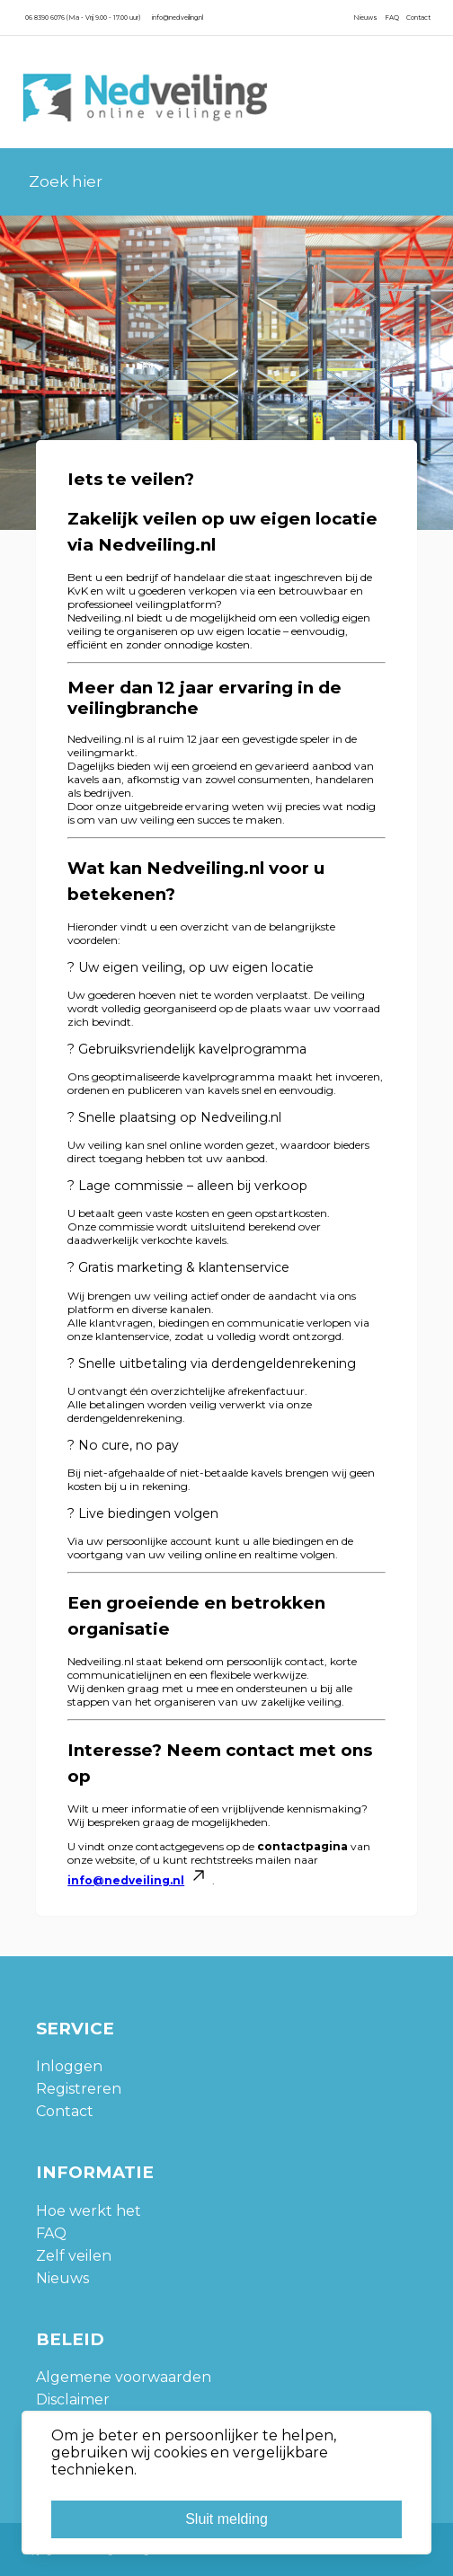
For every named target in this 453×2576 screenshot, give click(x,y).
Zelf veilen (73, 2255)
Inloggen (69, 2066)
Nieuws (365, 17)
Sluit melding (226, 2519)
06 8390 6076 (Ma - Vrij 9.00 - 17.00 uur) (82, 17)
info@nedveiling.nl (177, 17)
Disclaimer (73, 2399)
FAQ (392, 17)
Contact (418, 17)
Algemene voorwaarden (123, 2377)
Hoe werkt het (88, 2210)
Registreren (78, 2088)
